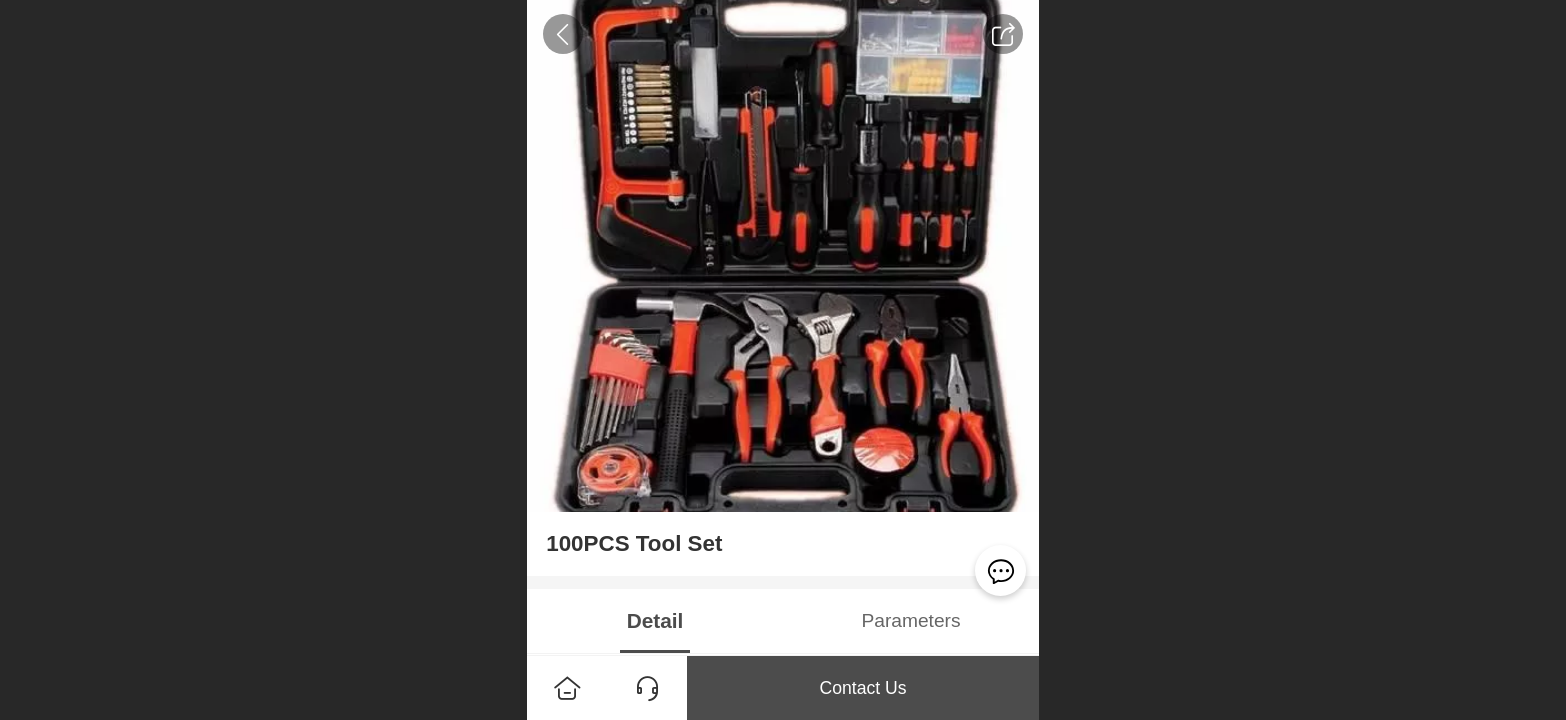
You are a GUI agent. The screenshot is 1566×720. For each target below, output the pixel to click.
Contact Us (862, 688)
